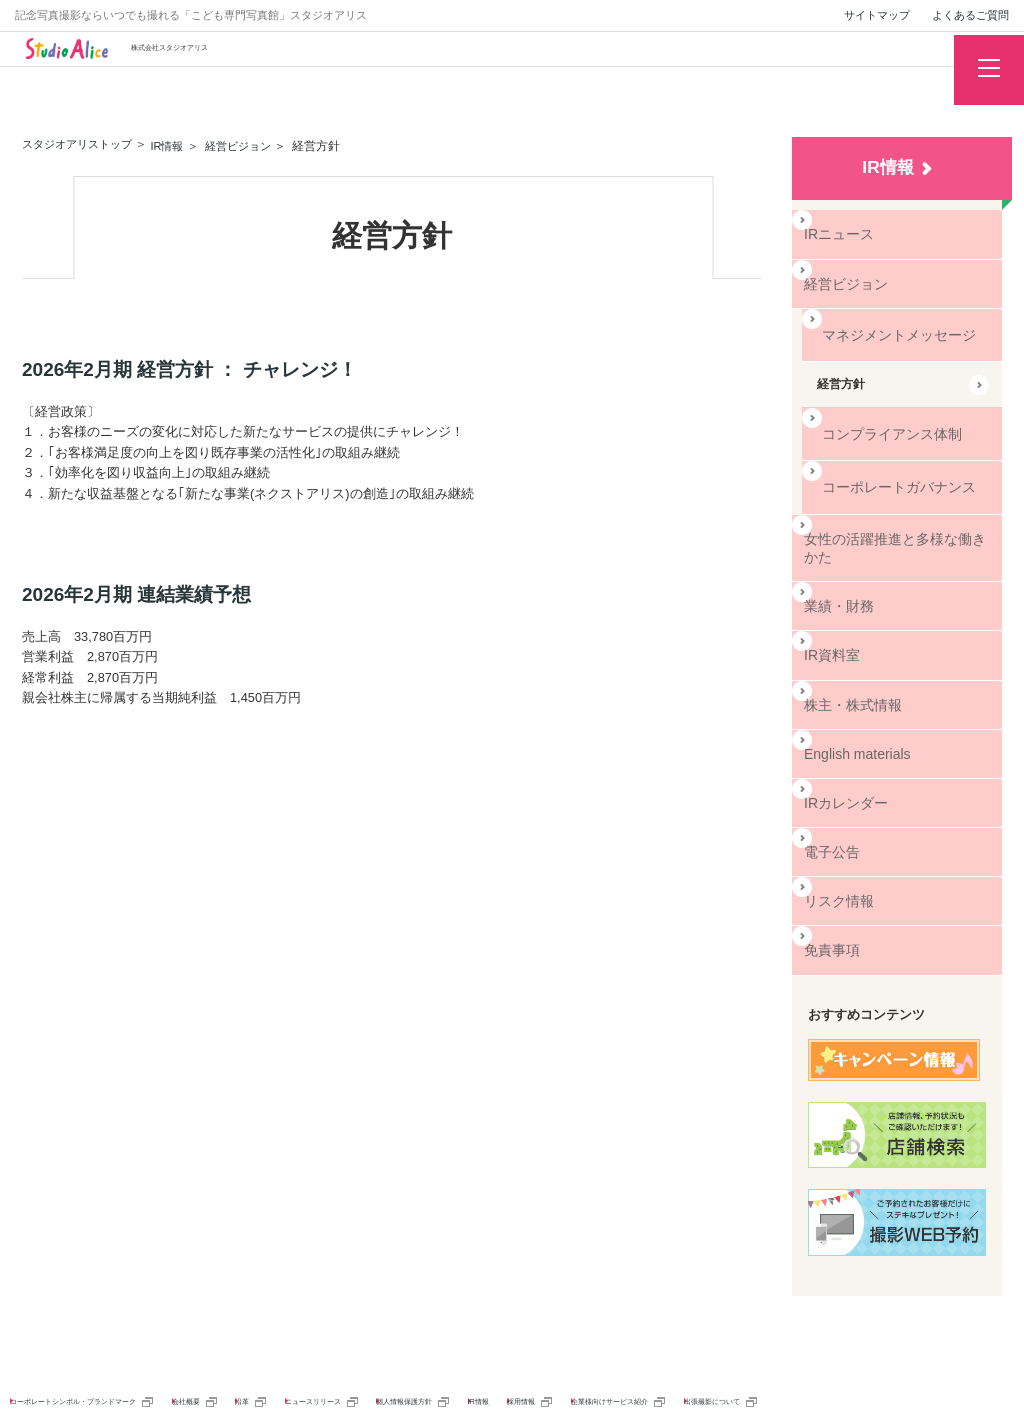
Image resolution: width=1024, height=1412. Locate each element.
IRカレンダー (843, 750)
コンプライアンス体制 (877, 415)
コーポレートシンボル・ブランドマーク (139, 1335)
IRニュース (837, 232)
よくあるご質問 (970, 15)
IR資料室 (831, 613)
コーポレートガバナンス (883, 461)
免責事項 (831, 888)
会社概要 (333, 1335)
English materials (853, 705)
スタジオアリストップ (82, 144)
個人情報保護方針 (692, 1335)
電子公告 (831, 796)
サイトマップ (877, 15)
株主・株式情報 (849, 659)
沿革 (422, 1335)
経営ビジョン (843, 278)
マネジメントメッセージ (883, 324)
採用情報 (890, 1335)
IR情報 (887, 167)
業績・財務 (837, 567)
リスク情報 (837, 842)
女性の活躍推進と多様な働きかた (879, 514)
